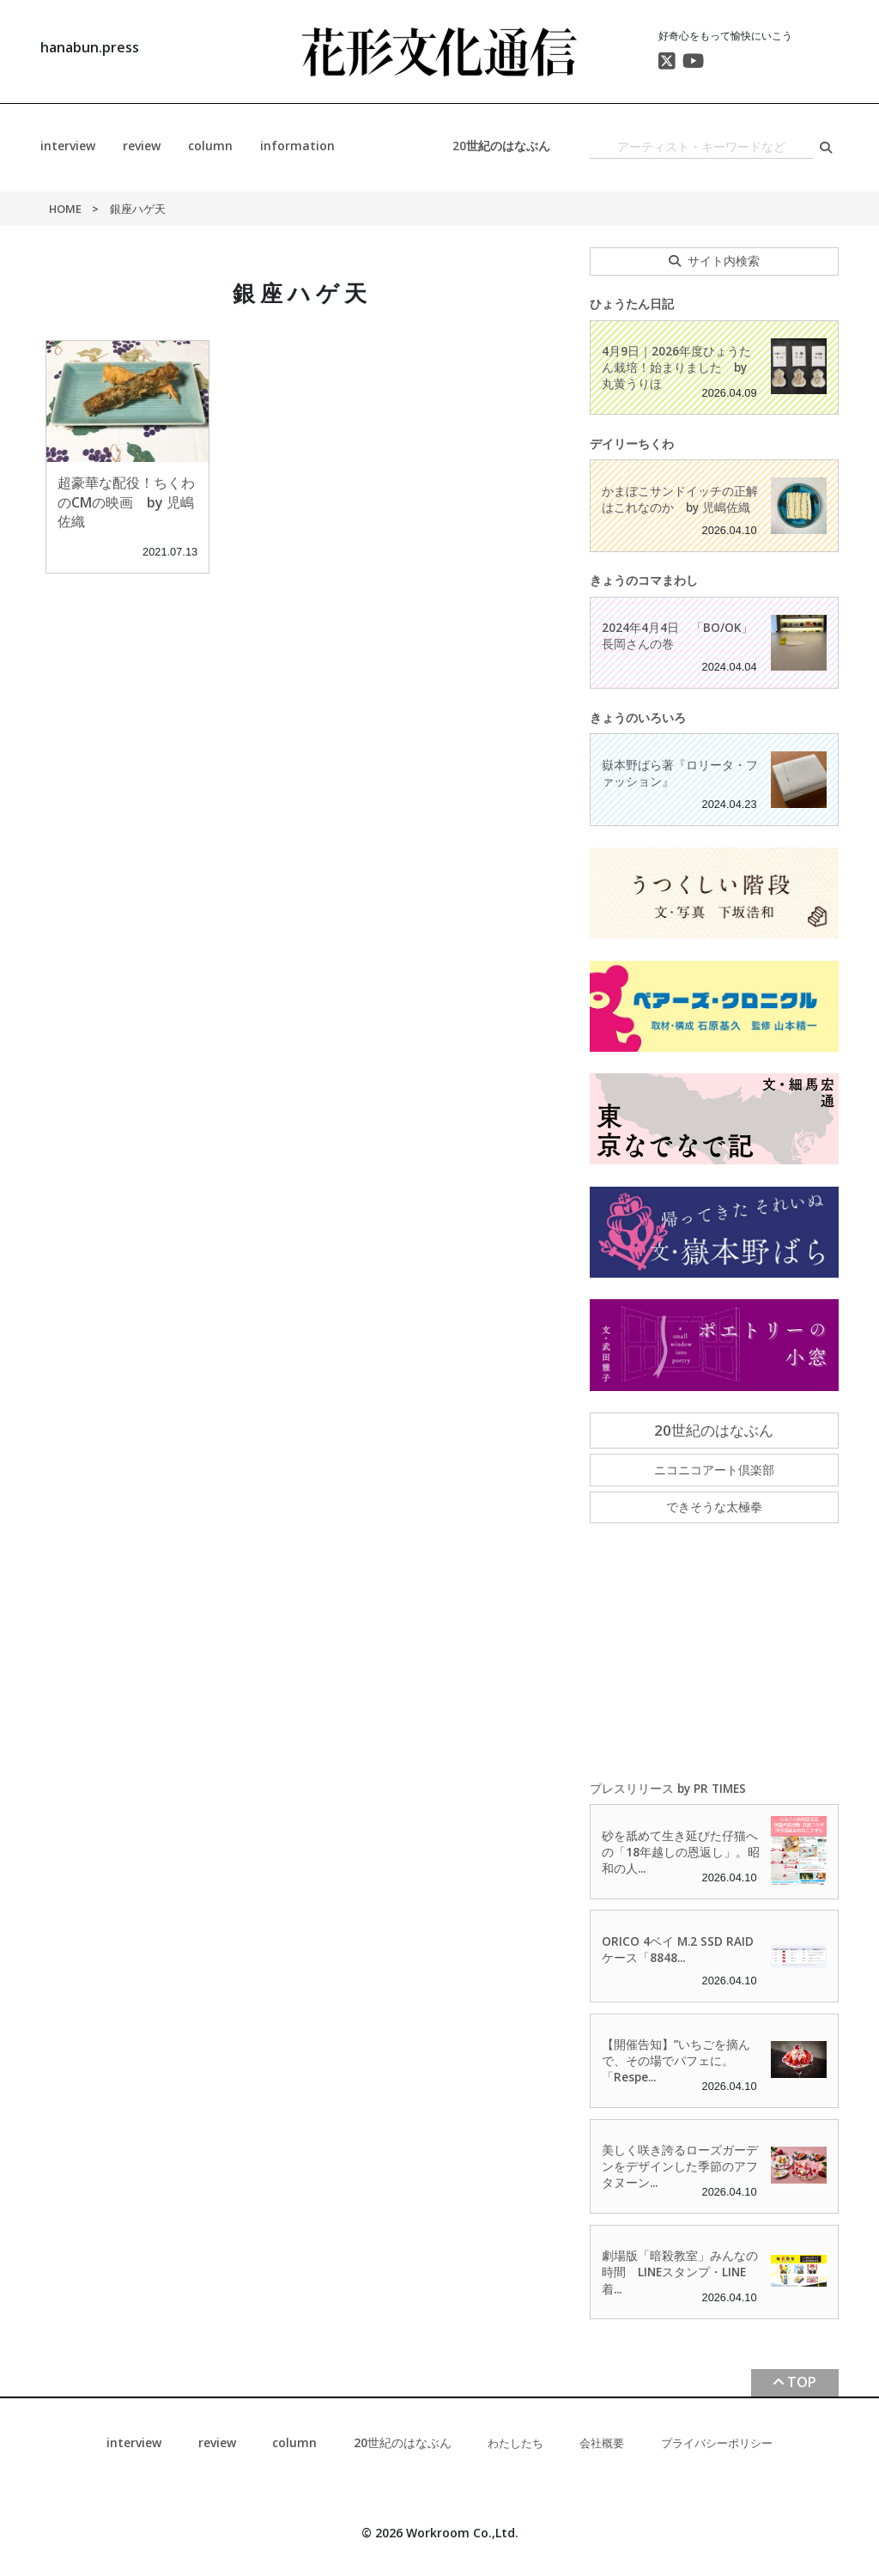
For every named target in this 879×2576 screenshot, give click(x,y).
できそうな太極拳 (714, 1506)
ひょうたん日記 (632, 303)
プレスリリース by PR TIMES (668, 1788)
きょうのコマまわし (644, 580)
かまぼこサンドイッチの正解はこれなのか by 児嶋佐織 (680, 499)
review (142, 145)
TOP (801, 2381)
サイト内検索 (724, 260)
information (297, 145)
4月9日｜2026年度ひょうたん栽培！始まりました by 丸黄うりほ (676, 367)
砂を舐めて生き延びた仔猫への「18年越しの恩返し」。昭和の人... (681, 1851)
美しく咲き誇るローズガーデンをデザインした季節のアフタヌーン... (680, 2166)
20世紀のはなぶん (501, 145)
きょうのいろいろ (638, 717)
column (210, 145)
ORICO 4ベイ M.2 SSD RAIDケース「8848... (678, 1949)
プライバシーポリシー (717, 2443)
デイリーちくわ (632, 443)
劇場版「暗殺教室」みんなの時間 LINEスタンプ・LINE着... (680, 2271)
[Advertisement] (714, 1653)
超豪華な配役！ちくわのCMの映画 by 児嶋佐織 (126, 502)
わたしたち (515, 2443)
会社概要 (601, 2443)
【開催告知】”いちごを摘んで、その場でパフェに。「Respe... (676, 2060)
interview (67, 145)
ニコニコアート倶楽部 (714, 1469)
